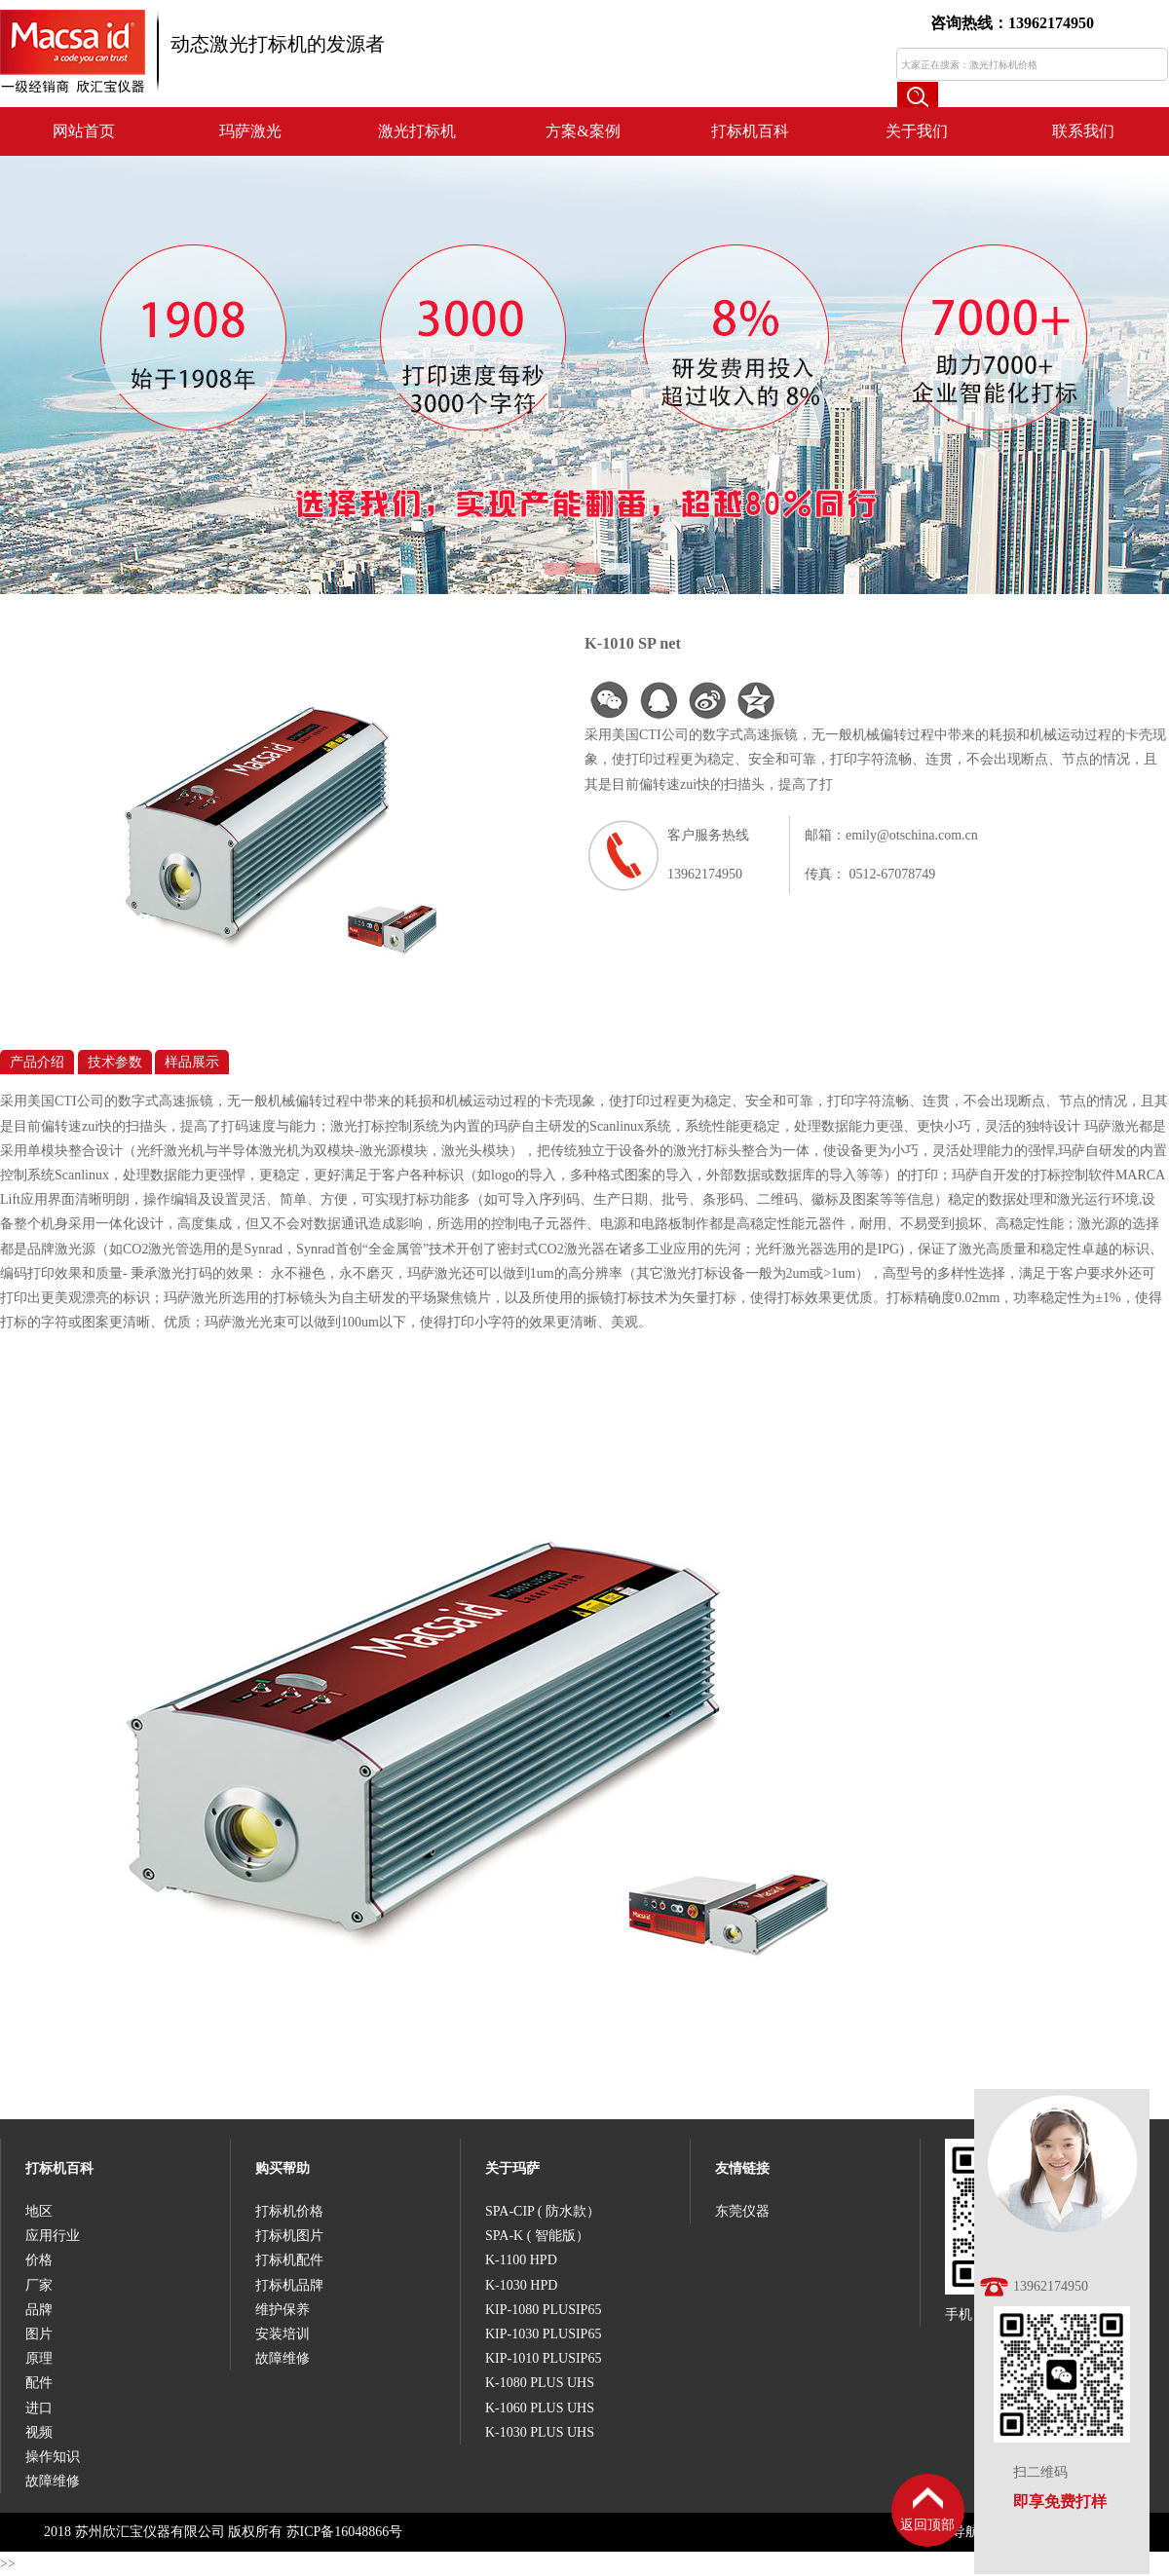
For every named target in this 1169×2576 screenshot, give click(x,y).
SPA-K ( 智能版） (537, 2235)
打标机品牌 (289, 2285)
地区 (39, 2211)
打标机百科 (750, 131)
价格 (39, 2260)
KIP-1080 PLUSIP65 (543, 2309)
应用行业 (52, 2235)
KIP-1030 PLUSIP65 (543, 2334)
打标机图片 (289, 2235)
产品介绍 (37, 1062)
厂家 (39, 2285)
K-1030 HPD (521, 2285)
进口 (39, 2408)
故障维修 (52, 2481)
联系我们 (1083, 131)
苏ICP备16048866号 (344, 2531)
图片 (39, 2334)
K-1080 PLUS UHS (539, 2382)
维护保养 (282, 2309)
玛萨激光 (250, 131)
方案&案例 (583, 131)
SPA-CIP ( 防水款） (542, 2211)
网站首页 (84, 131)
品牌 (39, 2309)
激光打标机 (417, 131)
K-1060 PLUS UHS (539, 2408)
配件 (39, 2382)
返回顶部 (927, 2525)
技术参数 (115, 1062)
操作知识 (52, 2456)
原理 (39, 2358)
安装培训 (282, 2334)
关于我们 (917, 131)
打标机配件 (289, 2260)
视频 (39, 2432)
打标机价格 (289, 2211)
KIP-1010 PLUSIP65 (543, 2358)
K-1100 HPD (521, 2260)
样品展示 (192, 1062)
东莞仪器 (742, 2211)
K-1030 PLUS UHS (539, 2432)
